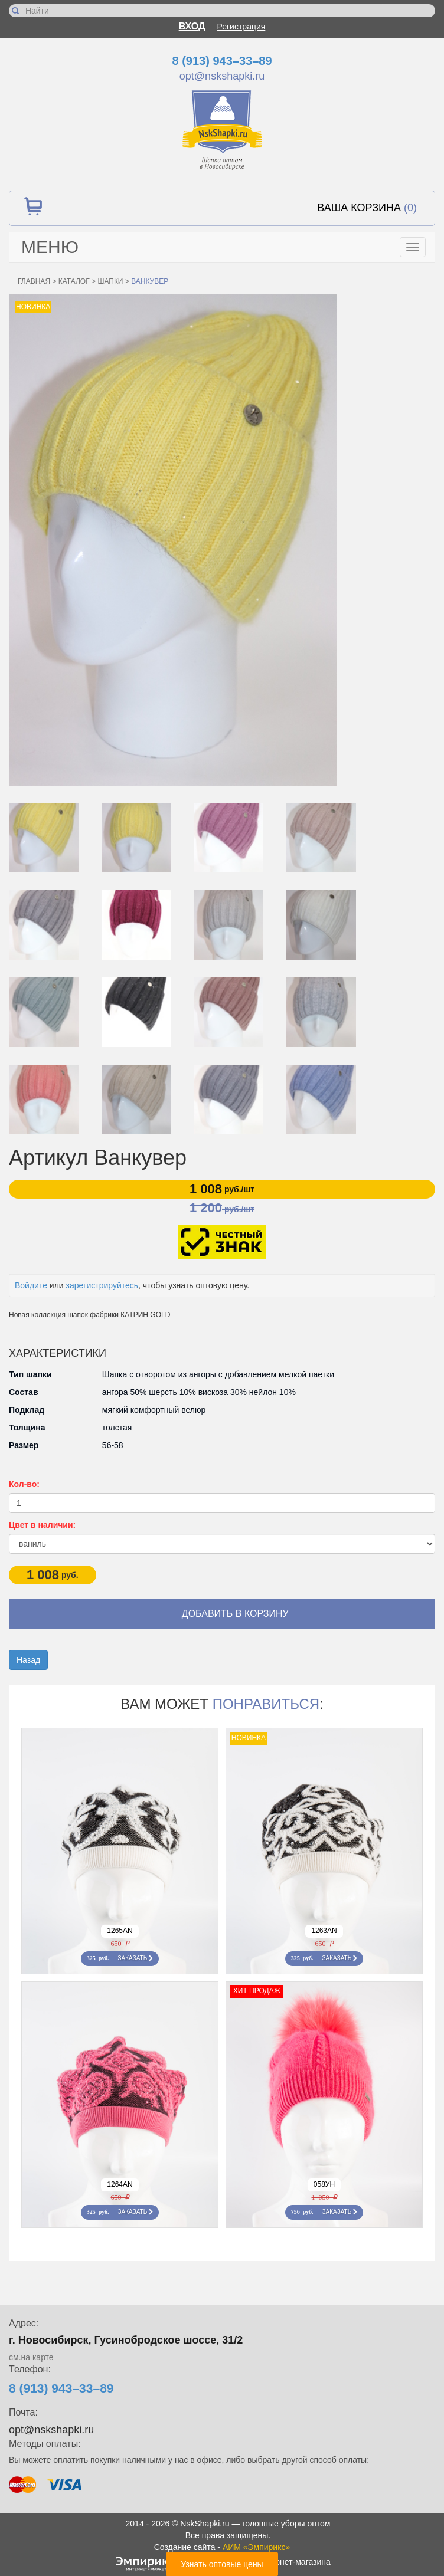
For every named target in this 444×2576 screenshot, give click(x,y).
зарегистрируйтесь (102, 1285)
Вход (192, 26)
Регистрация (241, 26)
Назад (28, 1660)
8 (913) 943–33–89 (222, 60)
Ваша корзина (367, 208)
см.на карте (31, 2357)
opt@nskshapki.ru (222, 76)
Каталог (74, 281)
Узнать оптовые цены (222, 2564)
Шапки (110, 281)
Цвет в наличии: (42, 1525)
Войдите (31, 1285)
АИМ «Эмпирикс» (256, 2547)
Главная (34, 281)
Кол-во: (24, 1484)
